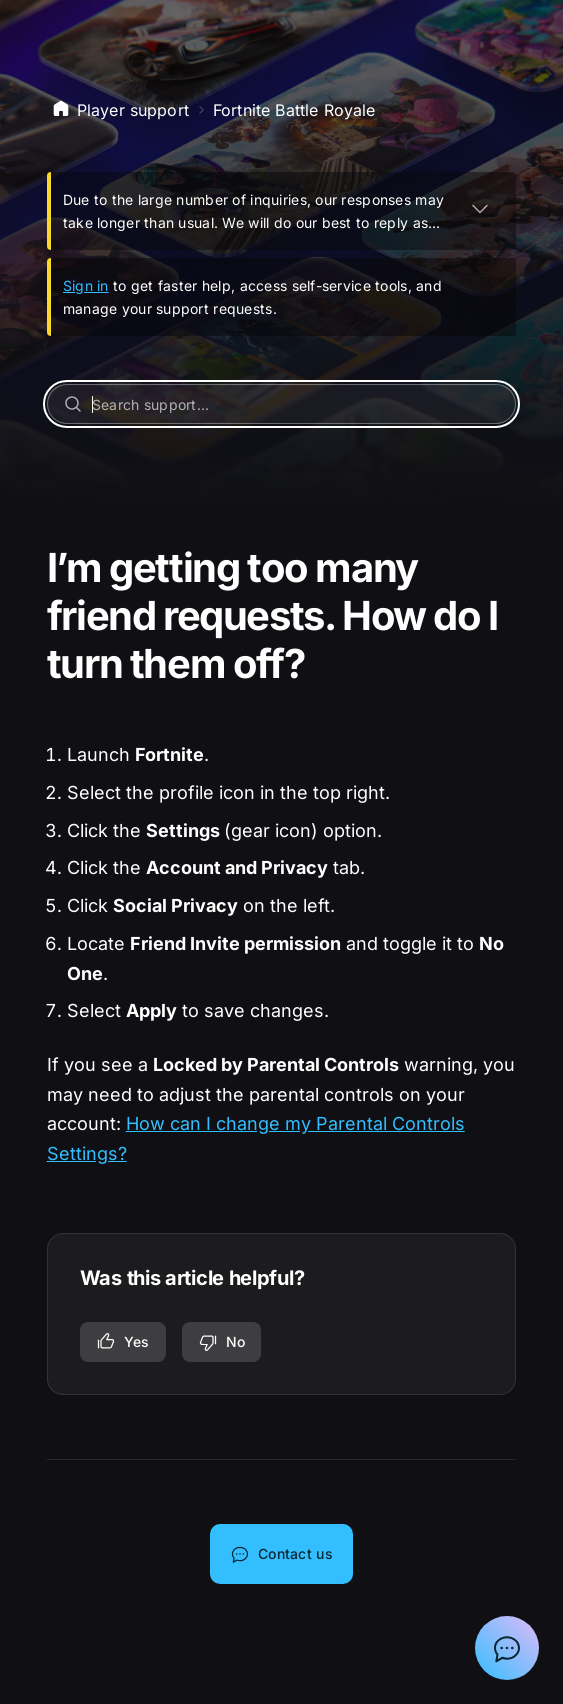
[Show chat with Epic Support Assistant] (507, 1648)
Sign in (86, 285)
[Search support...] (282, 404)
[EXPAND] (480, 208)
